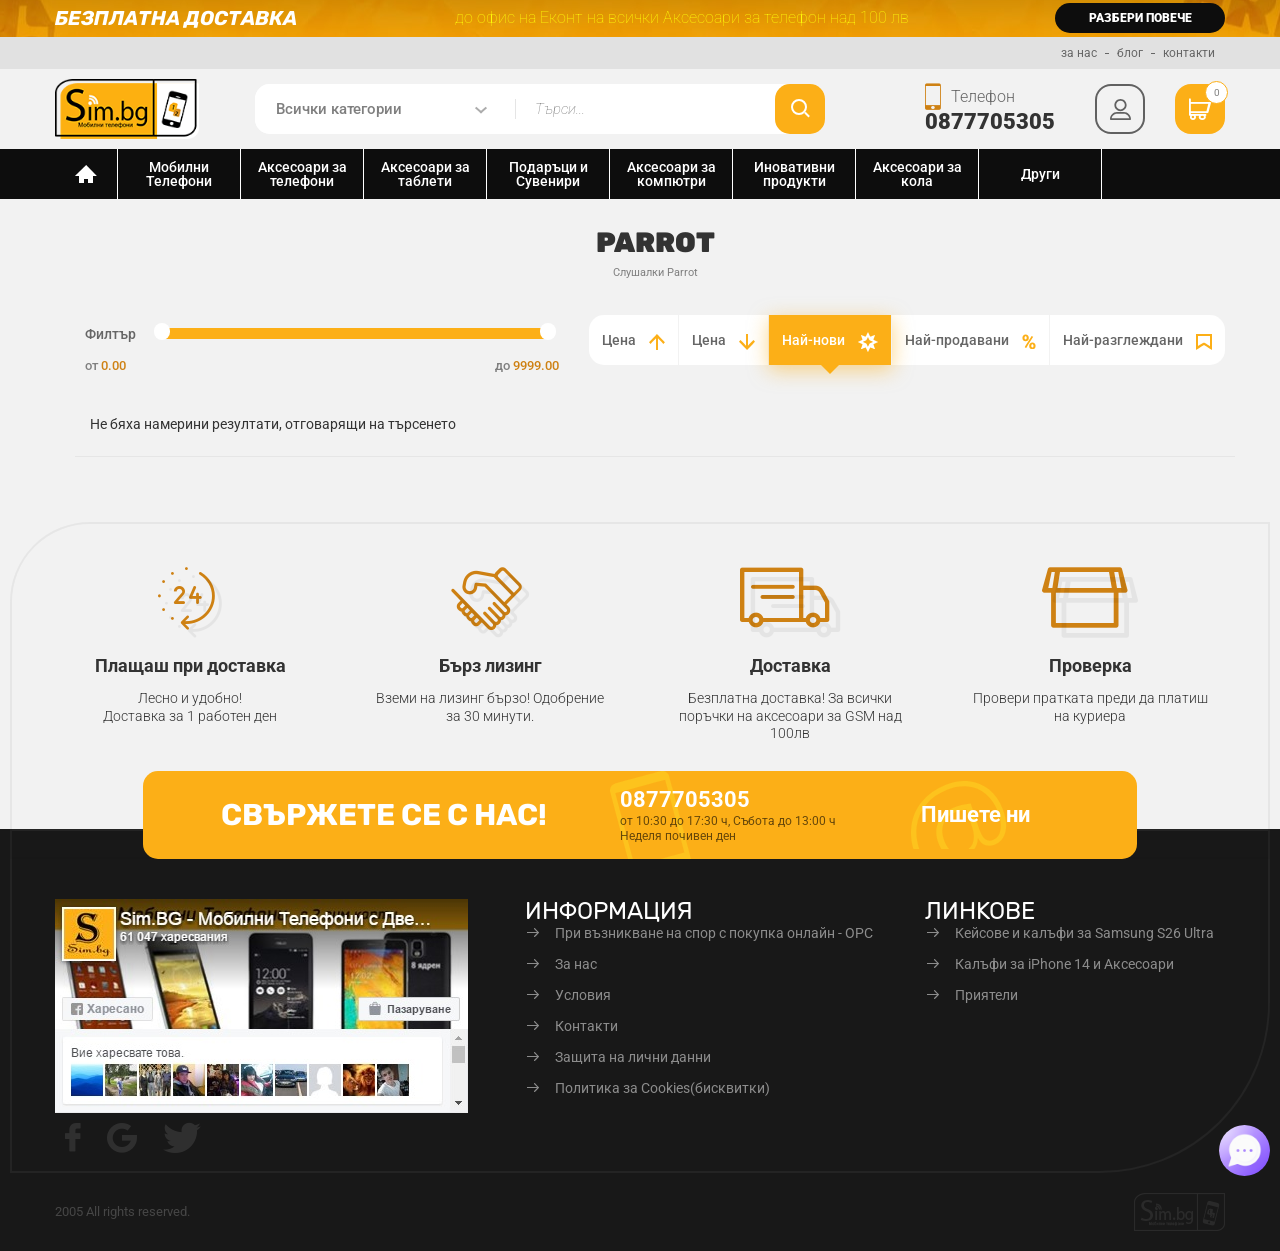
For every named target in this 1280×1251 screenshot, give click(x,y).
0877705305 (990, 121)
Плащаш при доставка (190, 665)
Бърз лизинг (490, 665)
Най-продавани (970, 340)
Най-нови (830, 342)
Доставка (790, 665)
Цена (633, 340)
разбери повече (1140, 18)
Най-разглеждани (1137, 340)
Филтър (110, 334)
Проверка (1090, 665)
